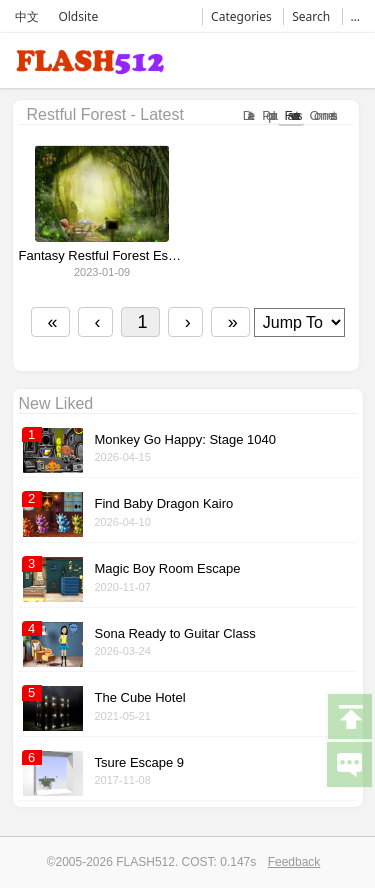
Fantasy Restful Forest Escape (102, 256)
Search (311, 16)
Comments (321, 115)
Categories (241, 16)
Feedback (294, 862)
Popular (267, 115)
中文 (27, 16)
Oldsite (78, 16)
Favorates (290, 115)
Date (247, 115)
